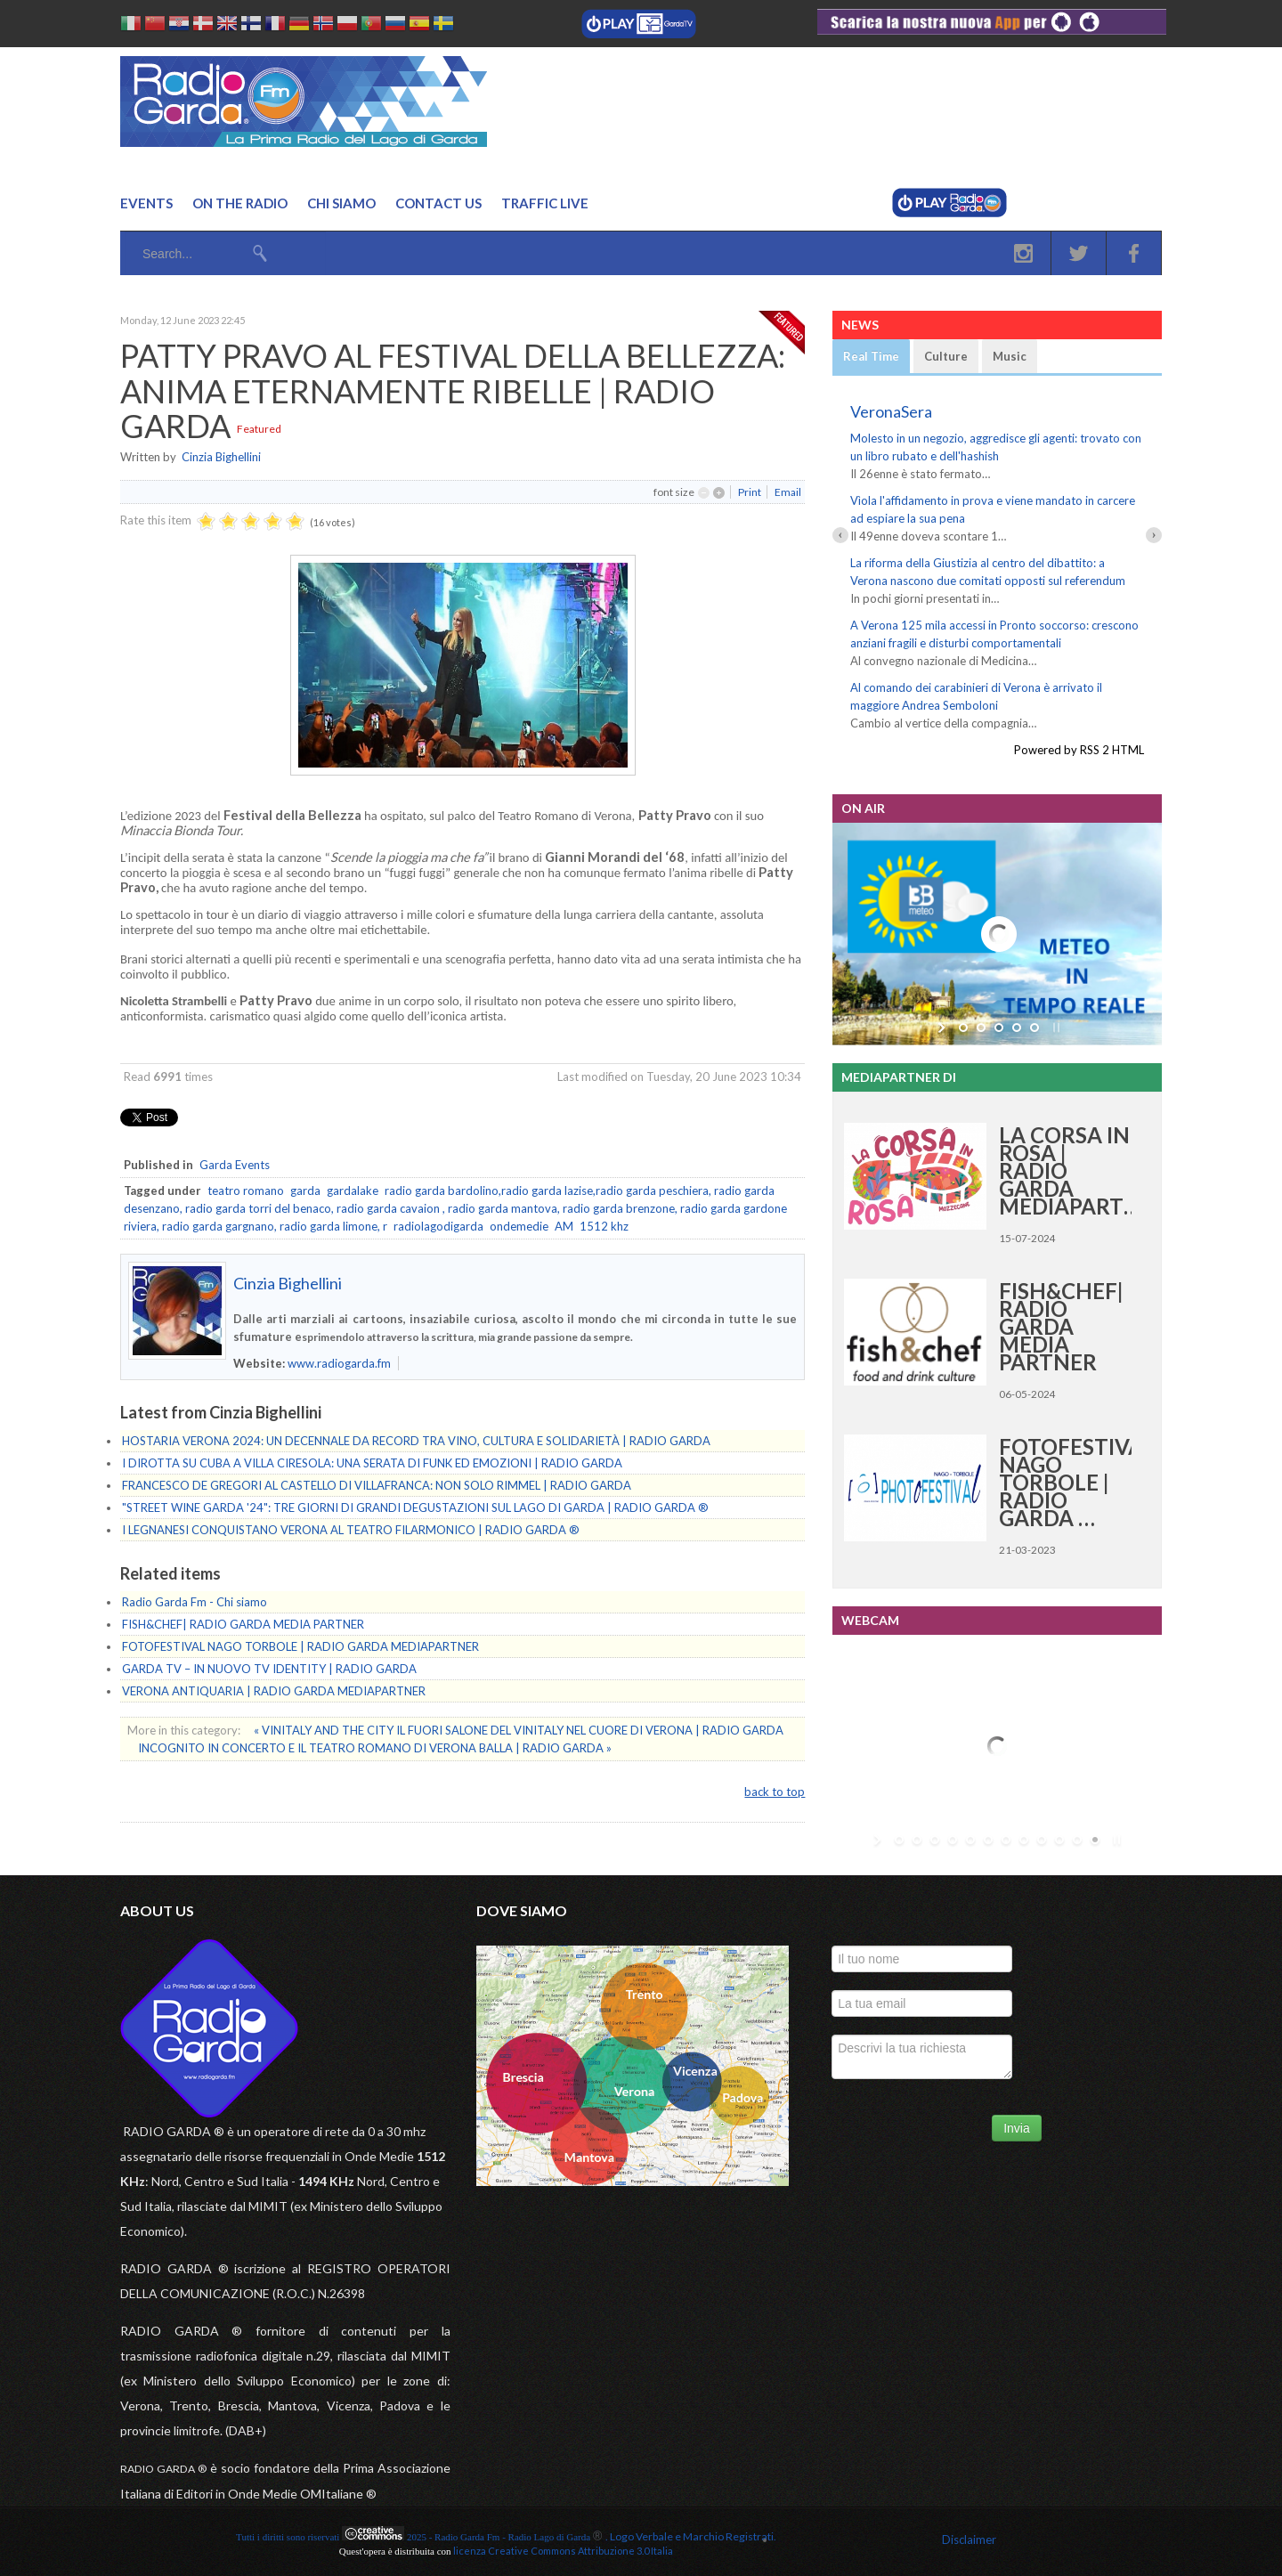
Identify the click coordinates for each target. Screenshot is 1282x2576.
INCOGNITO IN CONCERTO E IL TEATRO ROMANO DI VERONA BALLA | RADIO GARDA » (375, 1748)
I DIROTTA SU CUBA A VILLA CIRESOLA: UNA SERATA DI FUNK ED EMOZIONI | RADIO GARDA (372, 1463)
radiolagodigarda (438, 1226)
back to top (774, 1791)
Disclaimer (969, 2539)
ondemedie (519, 1226)
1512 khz (604, 1226)
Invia (1016, 2128)
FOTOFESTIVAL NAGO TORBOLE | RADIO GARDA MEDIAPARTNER (300, 1646)
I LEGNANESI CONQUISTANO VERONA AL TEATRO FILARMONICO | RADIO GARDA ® (351, 1530)
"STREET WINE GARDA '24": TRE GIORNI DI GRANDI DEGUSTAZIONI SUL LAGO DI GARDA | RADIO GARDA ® (415, 1507)
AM (564, 1226)
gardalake (352, 1190)
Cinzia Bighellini (221, 457)
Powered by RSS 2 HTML (1079, 750)
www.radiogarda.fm (339, 1363)
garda (305, 1190)
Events (146, 203)
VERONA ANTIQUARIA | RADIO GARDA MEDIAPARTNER (274, 1691)
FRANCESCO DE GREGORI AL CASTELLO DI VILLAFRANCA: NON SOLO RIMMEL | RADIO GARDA (376, 1485)
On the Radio (240, 203)
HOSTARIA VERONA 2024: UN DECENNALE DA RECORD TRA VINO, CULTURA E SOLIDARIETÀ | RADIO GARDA (416, 1441)
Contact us (438, 203)
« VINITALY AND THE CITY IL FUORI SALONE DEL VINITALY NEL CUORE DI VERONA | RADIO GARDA (518, 1730)
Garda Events (234, 1165)
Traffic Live (544, 203)
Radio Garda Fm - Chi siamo (194, 1602)
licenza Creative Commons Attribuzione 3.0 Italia (563, 2550)
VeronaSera (891, 411)
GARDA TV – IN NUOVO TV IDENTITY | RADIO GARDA (269, 1669)
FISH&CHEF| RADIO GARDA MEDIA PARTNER (243, 1624)
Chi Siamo (341, 203)
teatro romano (245, 1190)
